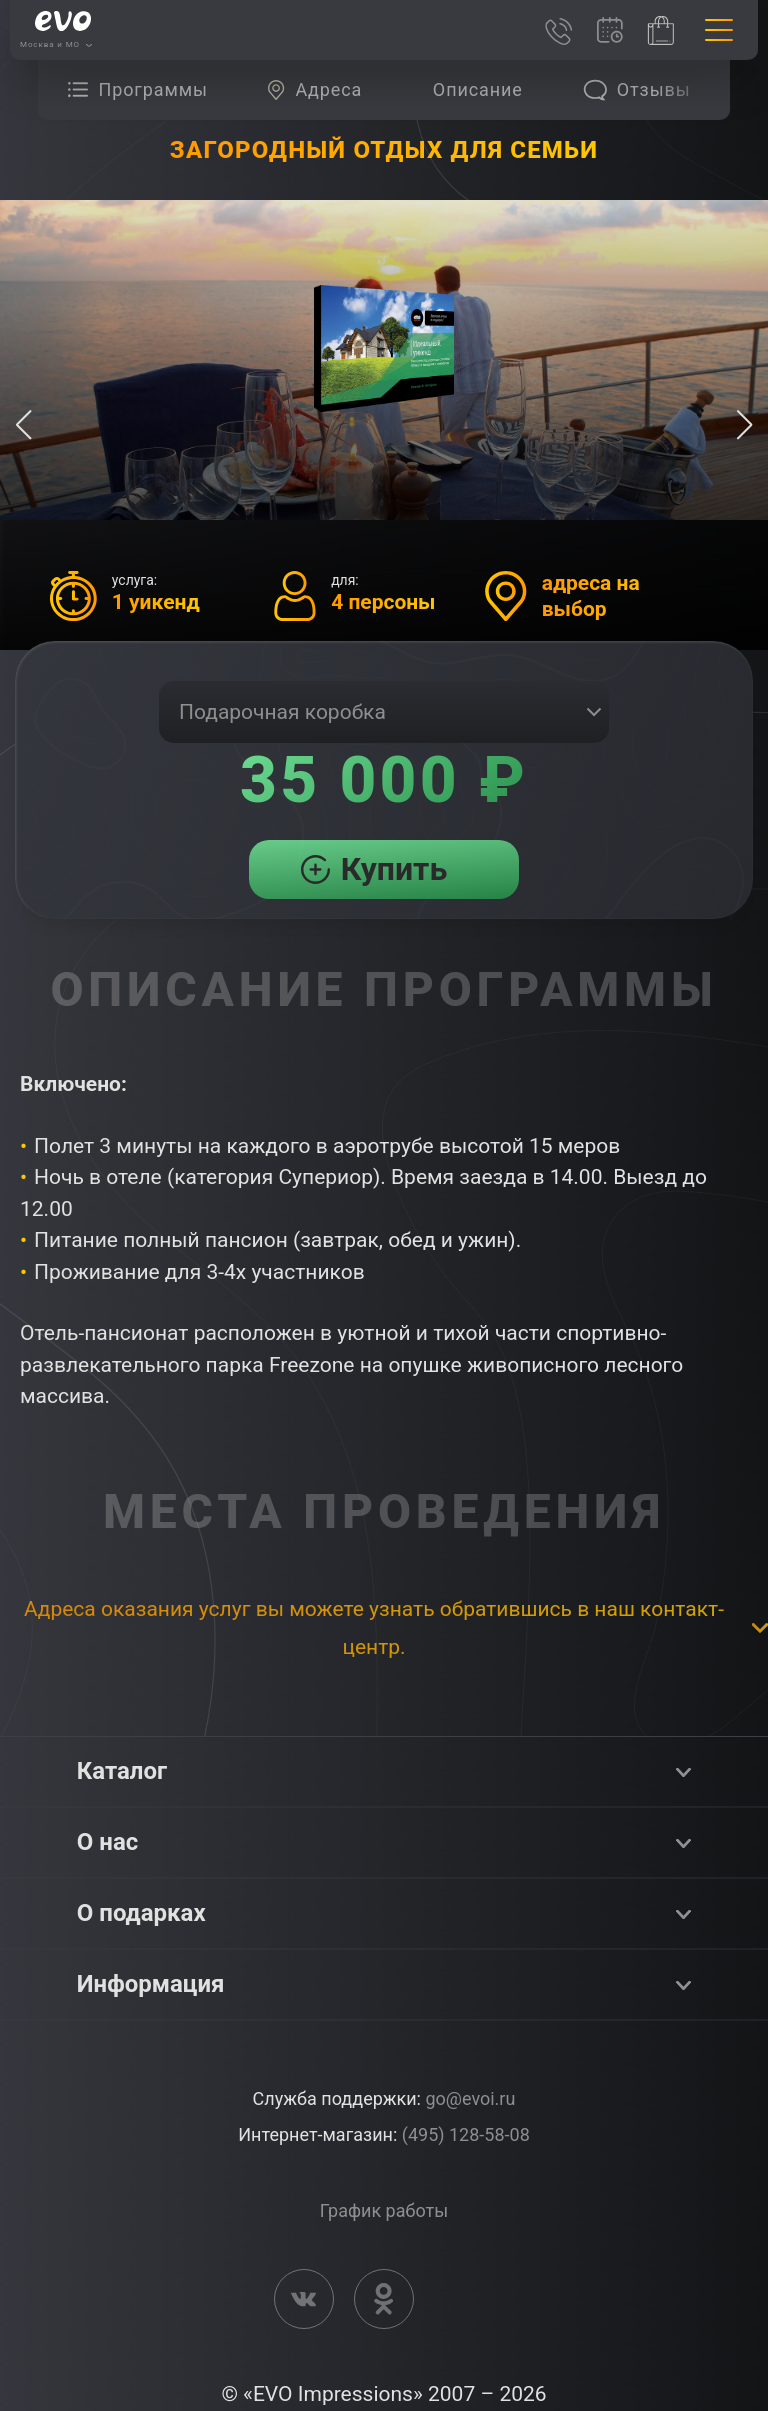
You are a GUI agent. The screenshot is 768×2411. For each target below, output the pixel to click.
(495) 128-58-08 (466, 2134)
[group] (142, 90)
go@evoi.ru (470, 2098)
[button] (744, 425)
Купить (394, 869)
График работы (384, 2210)
